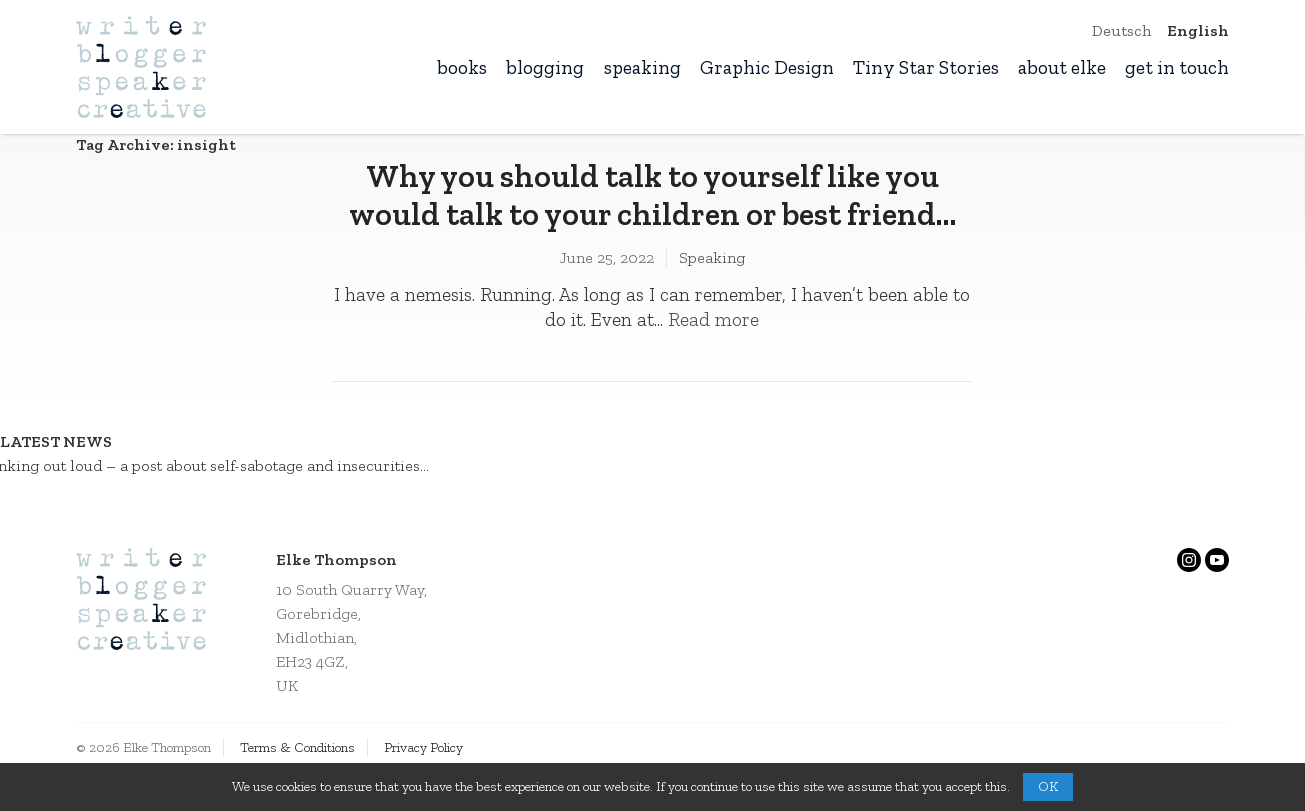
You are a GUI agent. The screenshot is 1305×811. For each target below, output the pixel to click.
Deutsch (1121, 30)
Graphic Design (767, 67)
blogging (545, 67)
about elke (1062, 67)
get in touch (1177, 67)
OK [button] (1048, 786)
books (462, 67)
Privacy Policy (423, 747)
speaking (642, 67)
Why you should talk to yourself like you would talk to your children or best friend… (652, 195)
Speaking (712, 257)
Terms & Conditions (297, 747)
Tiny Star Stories (926, 67)
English (1198, 30)
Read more (713, 319)
